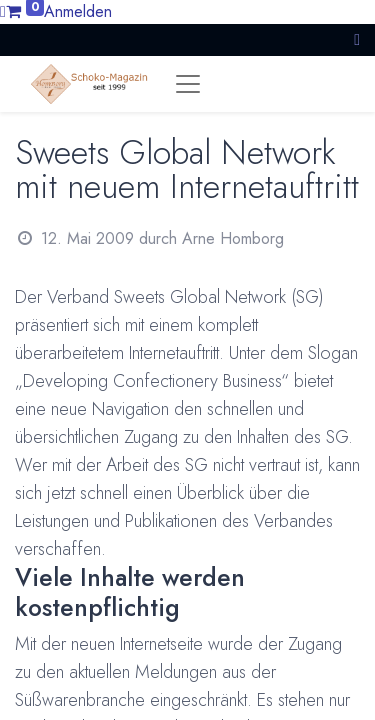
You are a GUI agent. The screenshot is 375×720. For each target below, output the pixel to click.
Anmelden (78, 11)
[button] (357, 39)
